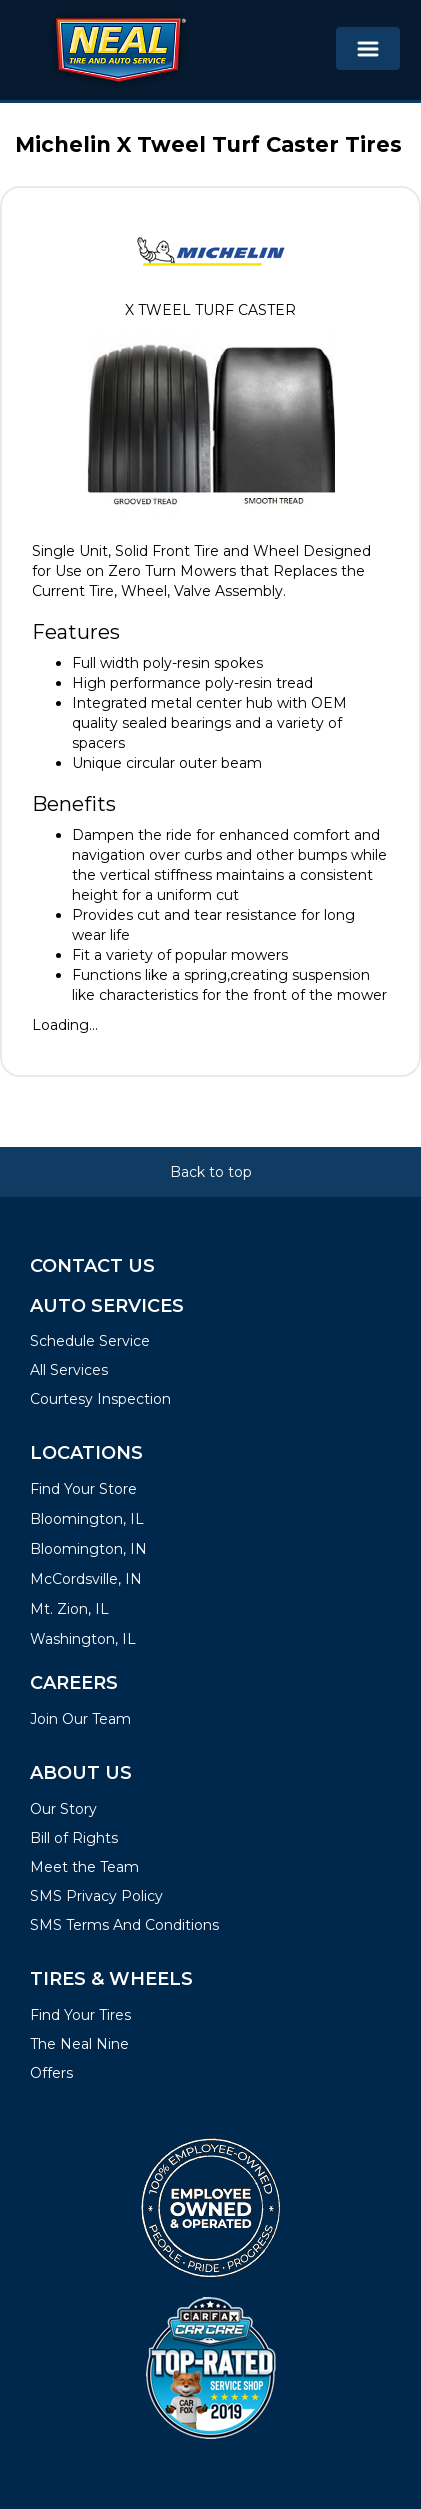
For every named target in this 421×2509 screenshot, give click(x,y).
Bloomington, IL (87, 1519)
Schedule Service (90, 1341)
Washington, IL (83, 1639)
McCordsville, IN (86, 1579)
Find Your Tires (80, 2015)
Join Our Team (80, 1719)
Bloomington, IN (88, 1549)
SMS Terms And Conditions (124, 1925)
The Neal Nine (79, 2044)
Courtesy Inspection (100, 1399)
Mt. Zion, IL (69, 1609)
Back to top (211, 1172)
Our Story (63, 1809)
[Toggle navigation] (368, 48)
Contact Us (92, 1266)
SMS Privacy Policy (96, 1896)
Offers (51, 2073)
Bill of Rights (74, 1838)
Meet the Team (84, 1867)
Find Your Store (83, 1489)
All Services (69, 1370)
